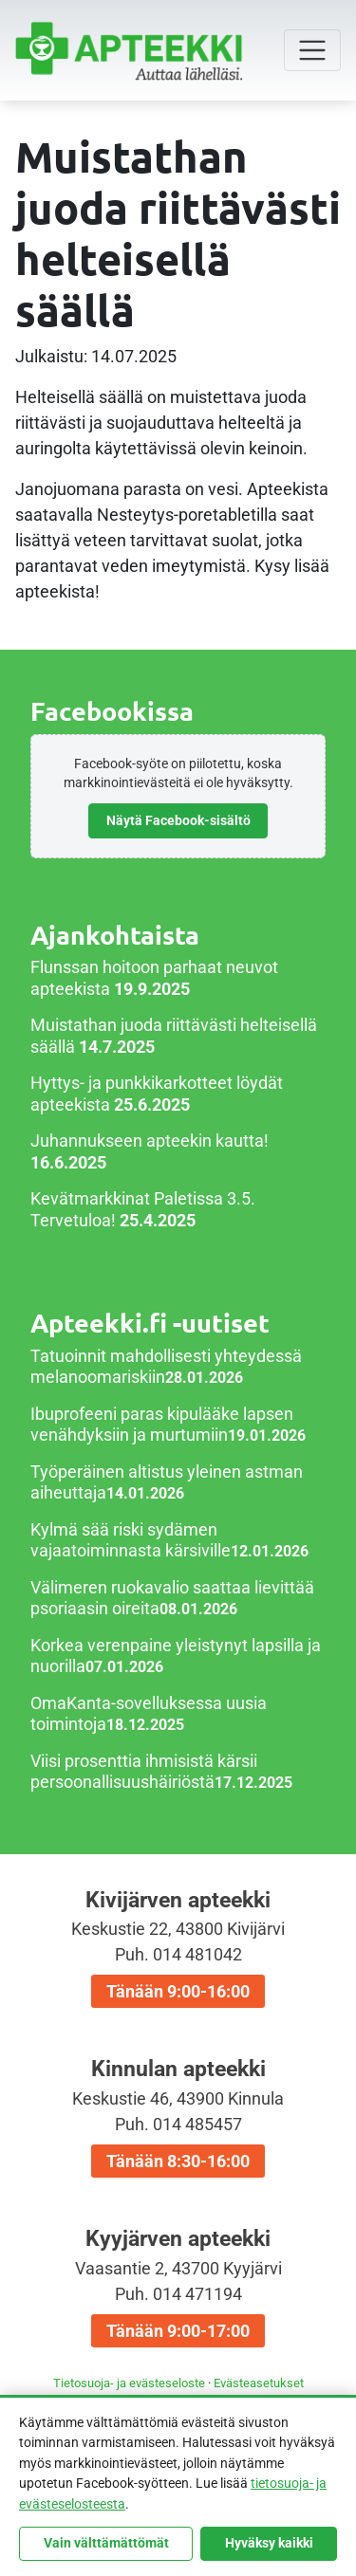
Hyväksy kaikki (269, 2542)
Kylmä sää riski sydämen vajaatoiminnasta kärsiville (130, 1540)
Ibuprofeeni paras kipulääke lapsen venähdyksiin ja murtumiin (161, 1424)
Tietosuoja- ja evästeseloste (129, 2383)
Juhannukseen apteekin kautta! (149, 1140)
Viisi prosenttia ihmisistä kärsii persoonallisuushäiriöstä (143, 1772)
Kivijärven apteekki (178, 1948)
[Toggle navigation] (312, 50)
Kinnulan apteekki (178, 2117)
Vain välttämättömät (106, 2542)
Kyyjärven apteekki (178, 2286)
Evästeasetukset (259, 2383)
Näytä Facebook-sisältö (178, 820)
